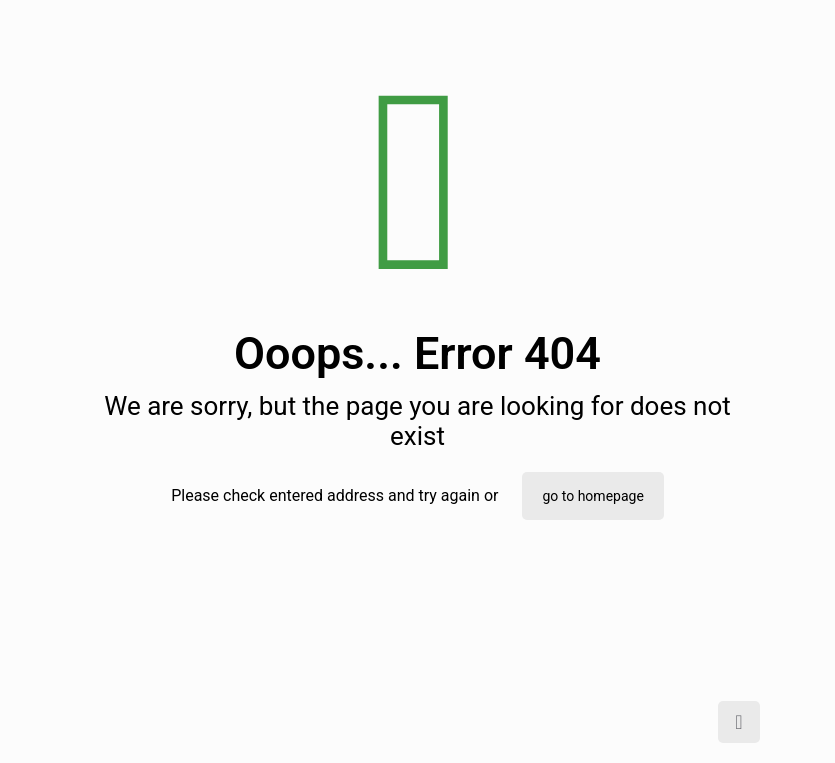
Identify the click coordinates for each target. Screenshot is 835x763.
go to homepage (592, 496)
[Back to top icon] (739, 722)
